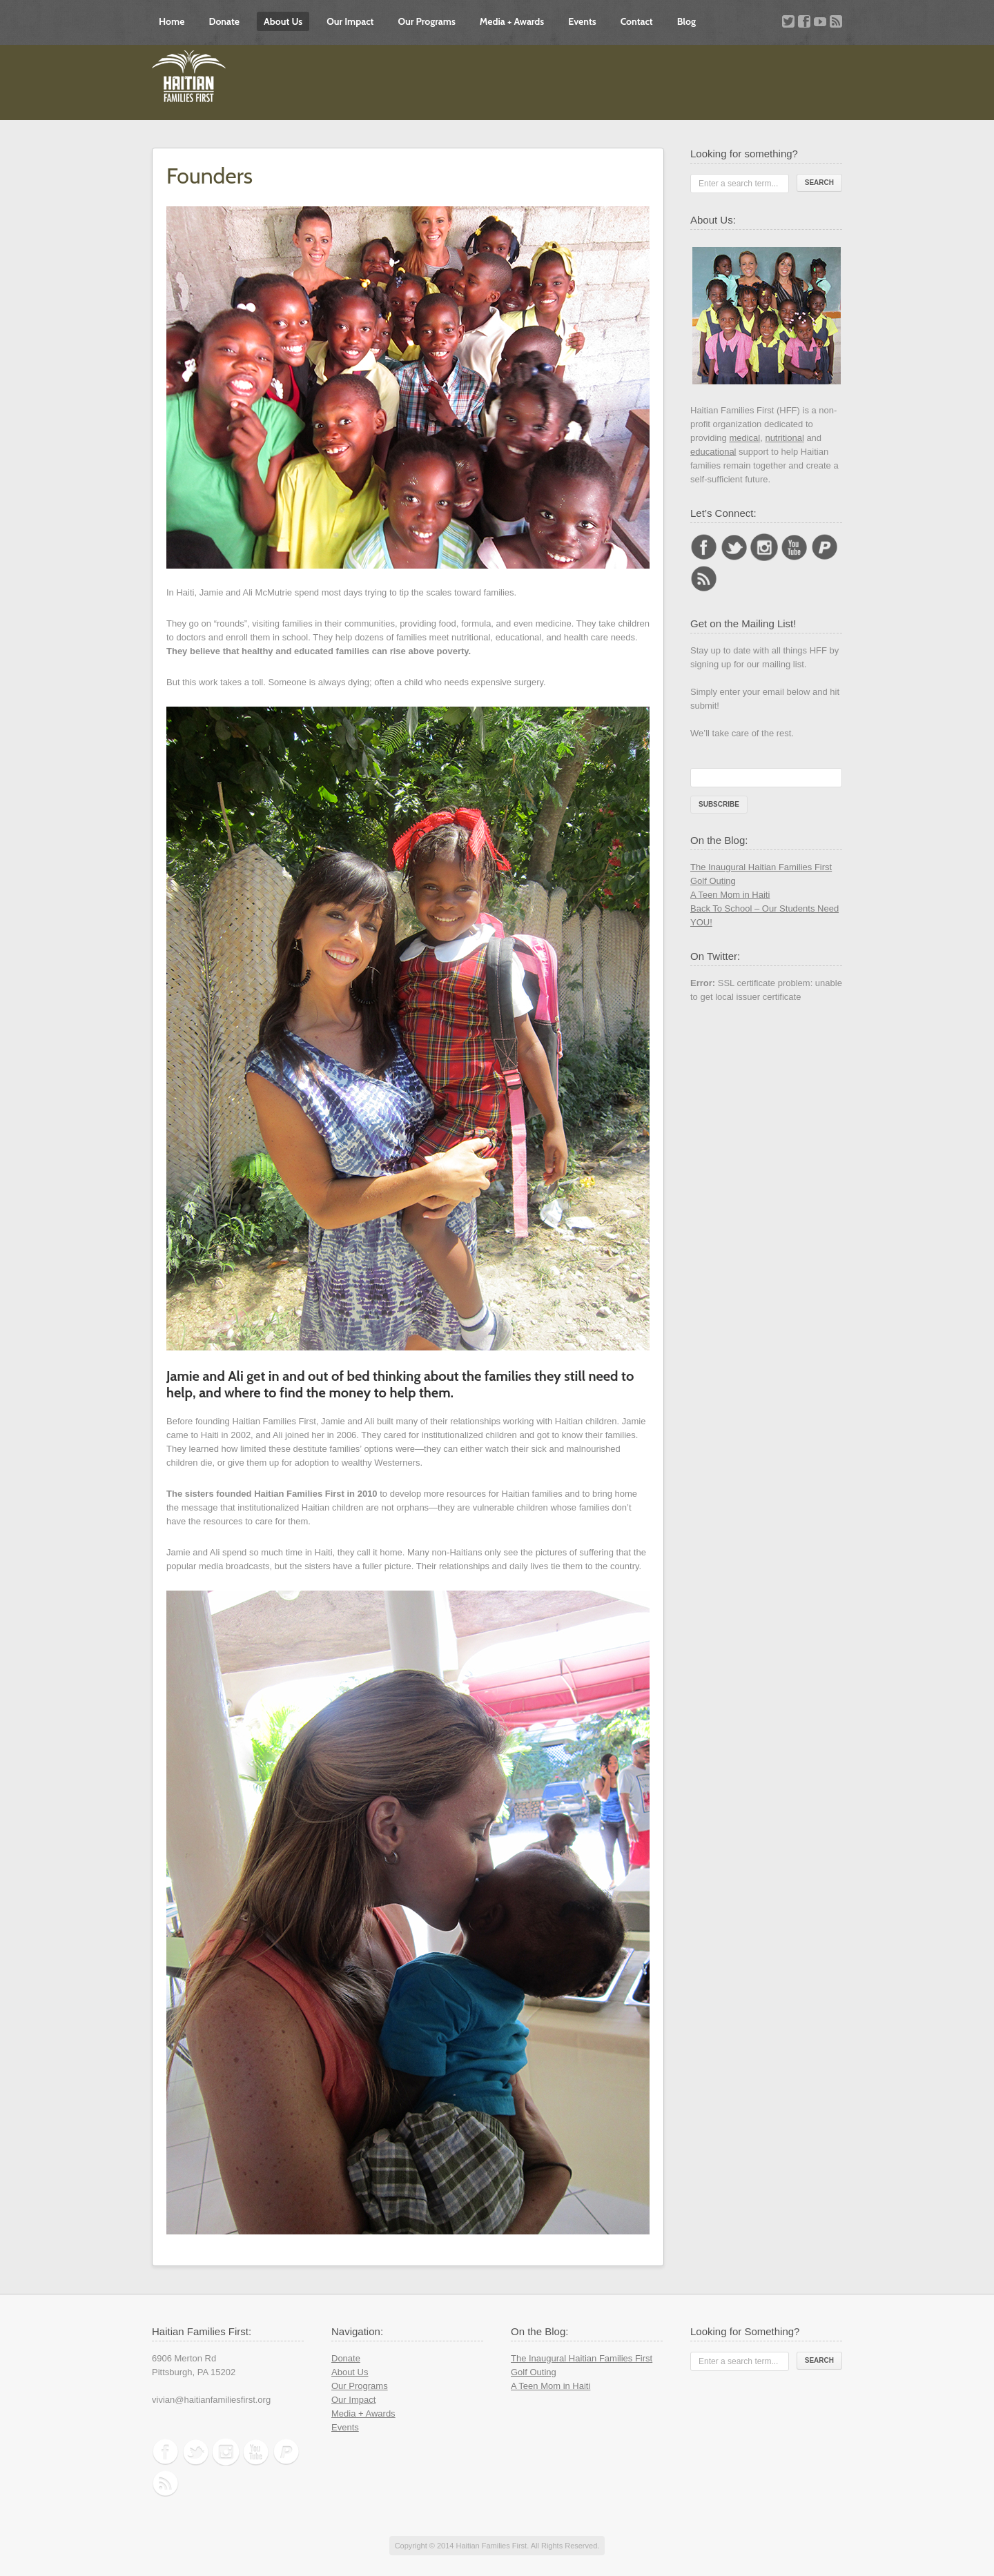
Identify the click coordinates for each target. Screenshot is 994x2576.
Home (171, 21)
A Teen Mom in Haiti (730, 894)
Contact (637, 21)
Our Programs (426, 21)
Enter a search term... (738, 183)
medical (744, 438)
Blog (686, 21)
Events (582, 21)
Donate (224, 21)
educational (713, 451)
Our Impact (350, 21)
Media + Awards (512, 21)
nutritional (784, 438)
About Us (283, 21)
